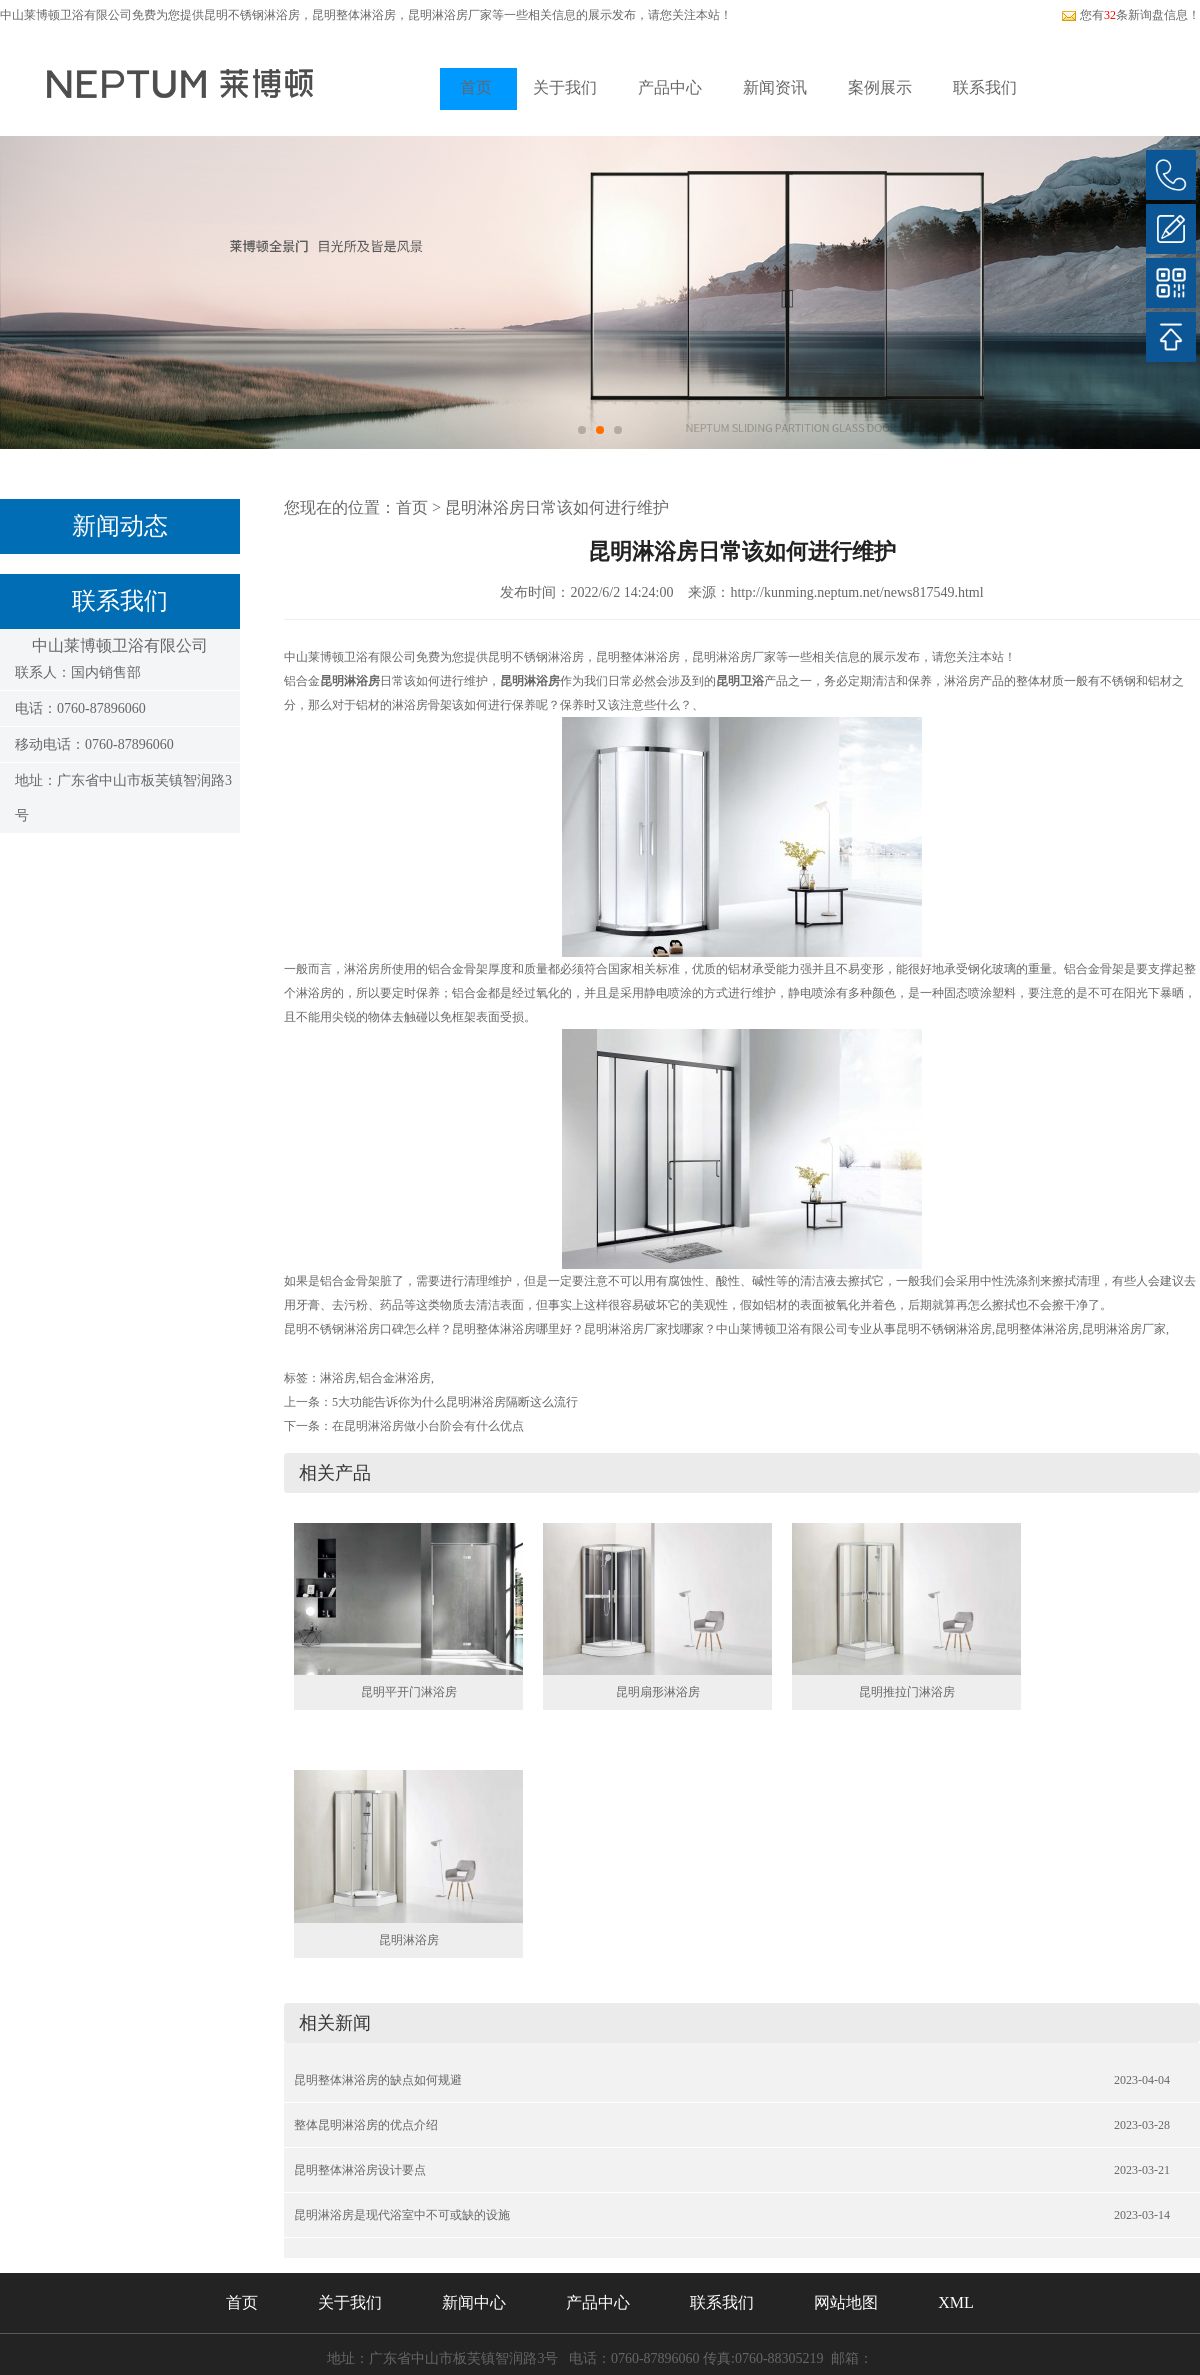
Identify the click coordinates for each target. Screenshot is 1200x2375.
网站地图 (846, 2302)
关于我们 (565, 87)
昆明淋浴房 (409, 1940)
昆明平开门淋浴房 (409, 1692)
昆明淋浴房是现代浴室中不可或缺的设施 (402, 2215)
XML (956, 2302)
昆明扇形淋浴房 (658, 1692)
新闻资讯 (775, 87)
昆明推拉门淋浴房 (907, 1692)
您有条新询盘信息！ (1130, 15)
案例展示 (880, 87)
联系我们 (985, 87)
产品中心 (670, 87)
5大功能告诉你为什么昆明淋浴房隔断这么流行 (455, 1402)
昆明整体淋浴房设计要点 (360, 2170)
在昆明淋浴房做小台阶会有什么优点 (428, 1426)
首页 (476, 87)
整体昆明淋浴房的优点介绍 (366, 2125)
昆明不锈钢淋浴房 (252, 15)
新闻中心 (474, 2302)
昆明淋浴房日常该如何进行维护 (557, 507)
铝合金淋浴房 (395, 1378)
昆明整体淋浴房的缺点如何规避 (378, 2080)
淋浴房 (338, 1378)
